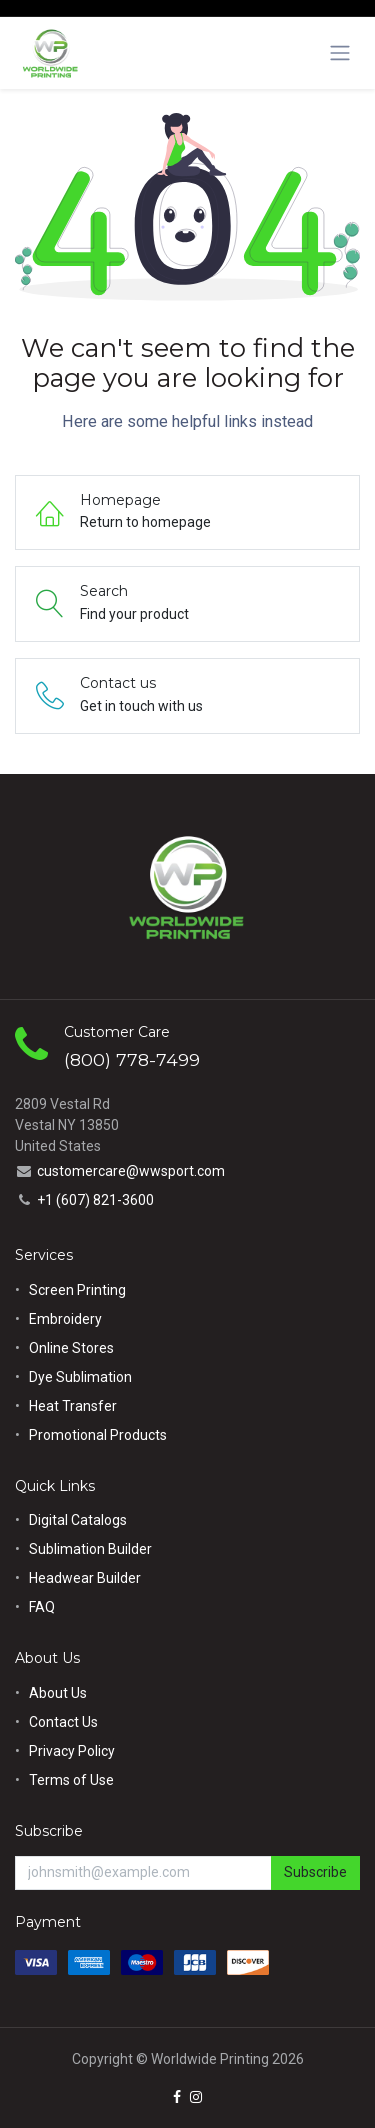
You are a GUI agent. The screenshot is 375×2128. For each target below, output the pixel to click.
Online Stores (73, 1348)
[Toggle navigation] (340, 53)
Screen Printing (77, 1290)
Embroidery (65, 1319)
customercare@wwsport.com (131, 1171)
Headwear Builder (85, 1578)
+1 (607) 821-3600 (95, 1200)
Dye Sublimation (80, 1377)
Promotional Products (98, 1435)
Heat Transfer (73, 1406)
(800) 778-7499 (132, 1059)
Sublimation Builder (90, 1549)
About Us (58, 1693)
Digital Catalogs (78, 1520)
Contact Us (63, 1722)
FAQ (42, 1607)
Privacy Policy (72, 1751)
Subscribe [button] (315, 1872)
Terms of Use (71, 1780)
